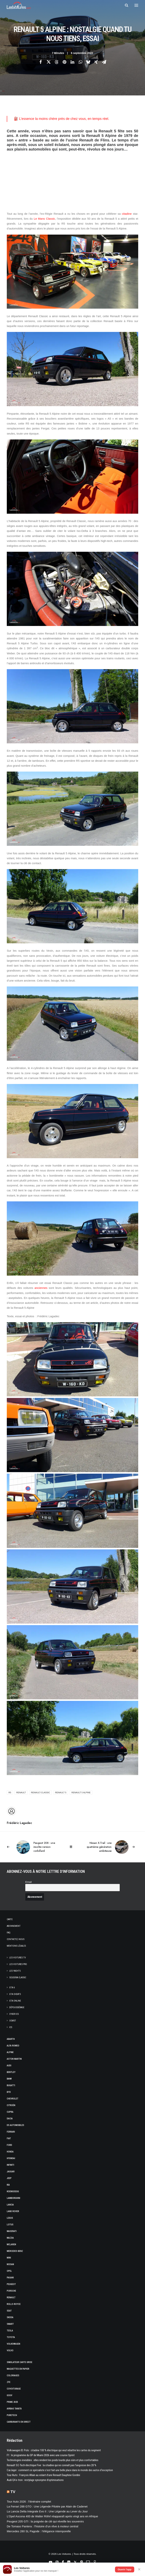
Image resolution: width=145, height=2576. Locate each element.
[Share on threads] (56, 62)
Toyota (11, 2337)
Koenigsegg (13, 2191)
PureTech (12, 2415)
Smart (10, 2324)
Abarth (11, 2039)
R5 (9, 1792)
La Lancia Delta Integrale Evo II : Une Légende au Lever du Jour (47, 2511)
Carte (10, 1919)
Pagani (10, 2277)
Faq (8, 1932)
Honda (10, 2151)
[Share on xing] (96, 62)
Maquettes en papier (18, 2369)
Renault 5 (60, 1792)
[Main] (72, 1847)
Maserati (12, 2231)
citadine (127, 213)
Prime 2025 (12, 2402)
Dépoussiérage (16, 2007)
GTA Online (15, 2000)
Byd (9, 2092)
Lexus (10, 2218)
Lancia (10, 2204)
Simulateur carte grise (19, 2362)
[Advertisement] (72, 177)
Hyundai (11, 2158)
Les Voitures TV (17, 1957)
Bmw (9, 2078)
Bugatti (11, 2085)
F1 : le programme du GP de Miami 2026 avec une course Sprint (41, 2455)
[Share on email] (104, 62)
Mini (9, 2257)
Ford (9, 2145)
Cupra (10, 2112)
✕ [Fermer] (139, 2569)
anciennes (41, 1287)
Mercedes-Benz (15, 2251)
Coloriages (13, 2375)
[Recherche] (124, 5)
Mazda (10, 2238)
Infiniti (10, 2165)
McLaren (11, 2244)
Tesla (10, 2330)
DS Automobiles (15, 2125)
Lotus (10, 2224)
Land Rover (13, 2211)
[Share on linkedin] (72, 62)
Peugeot (11, 2284)
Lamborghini (13, 2198)
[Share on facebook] (40, 62)
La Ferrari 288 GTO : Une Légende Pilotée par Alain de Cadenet (47, 2506)
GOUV (9, 2395)
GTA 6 (12, 1987)
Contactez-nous (15, 1939)
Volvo (10, 2350)
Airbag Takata (14, 2408)
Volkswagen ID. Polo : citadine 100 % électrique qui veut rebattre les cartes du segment (54, 2450)
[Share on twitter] (48, 62)
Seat (9, 2310)
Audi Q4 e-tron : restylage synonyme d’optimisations (35, 2480)
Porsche (11, 2291)
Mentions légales (16, 1946)
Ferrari (11, 2131)
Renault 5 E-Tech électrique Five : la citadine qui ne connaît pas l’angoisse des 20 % (51, 2465)
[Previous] (33, 1847)
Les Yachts (15, 1971)
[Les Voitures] (19, 5)
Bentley (11, 2072)
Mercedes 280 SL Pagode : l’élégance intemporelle (39, 2531)
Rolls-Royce (14, 2304)
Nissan (10, 2264)
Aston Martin (14, 2059)
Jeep (9, 2178)
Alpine (10, 2052)
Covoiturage (14, 2388)
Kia (8, 2184)
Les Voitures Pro (18, 1964)
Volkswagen (13, 2344)
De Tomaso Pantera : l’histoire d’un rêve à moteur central (42, 2526)
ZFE (8, 2382)
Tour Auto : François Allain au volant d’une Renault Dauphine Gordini (43, 2475)
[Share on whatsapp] (80, 62)
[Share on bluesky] (88, 62)
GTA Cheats (15, 1994)
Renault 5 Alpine (80, 1792)
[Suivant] (112, 1847)
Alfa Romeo (13, 2045)
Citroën (11, 2105)
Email (28, 1882)
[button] (136, 5)
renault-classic (40, 1792)
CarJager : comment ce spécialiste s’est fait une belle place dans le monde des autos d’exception (60, 2470)
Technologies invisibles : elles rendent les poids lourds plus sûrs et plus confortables (52, 2460)
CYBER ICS (14, 2014)
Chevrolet (12, 2098)
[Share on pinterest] (64, 62)
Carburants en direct (19, 2422)
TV (13, 2492)
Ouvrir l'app (124, 2569)
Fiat (9, 2138)
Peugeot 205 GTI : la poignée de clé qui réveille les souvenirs (45, 2521)
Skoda (10, 2317)
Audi (9, 2065)
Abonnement (14, 1926)
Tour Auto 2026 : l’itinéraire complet (29, 2501)
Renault (11, 2297)
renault (21, 1792)
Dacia (10, 2118)
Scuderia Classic (17, 1977)
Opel (9, 2271)
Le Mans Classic (44, 218)
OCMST (12, 2020)
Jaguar (11, 2171)
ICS (10, 2027)
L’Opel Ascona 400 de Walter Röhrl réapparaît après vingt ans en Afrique (52, 2516)
